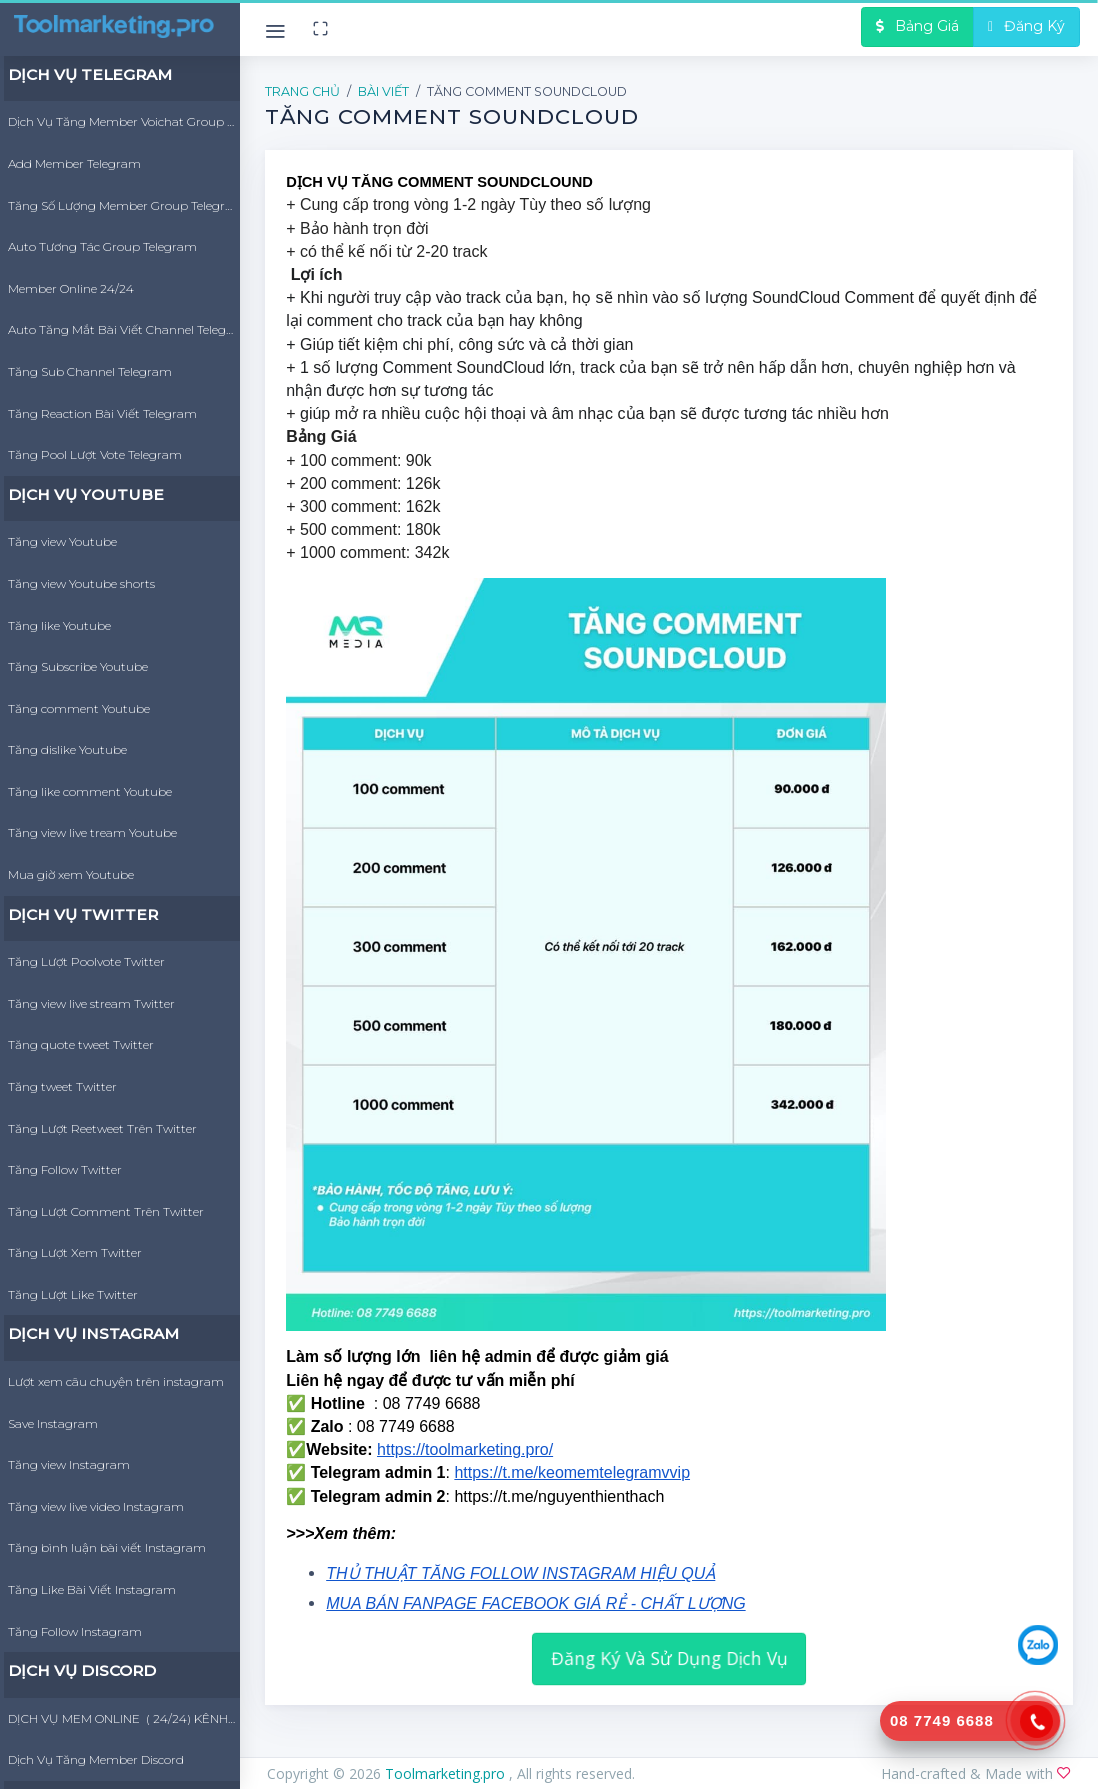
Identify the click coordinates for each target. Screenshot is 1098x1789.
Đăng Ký (1026, 26)
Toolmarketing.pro (447, 1773)
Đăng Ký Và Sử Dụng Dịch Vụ (668, 1657)
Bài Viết (383, 91)
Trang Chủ (302, 91)
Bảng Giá (917, 26)
